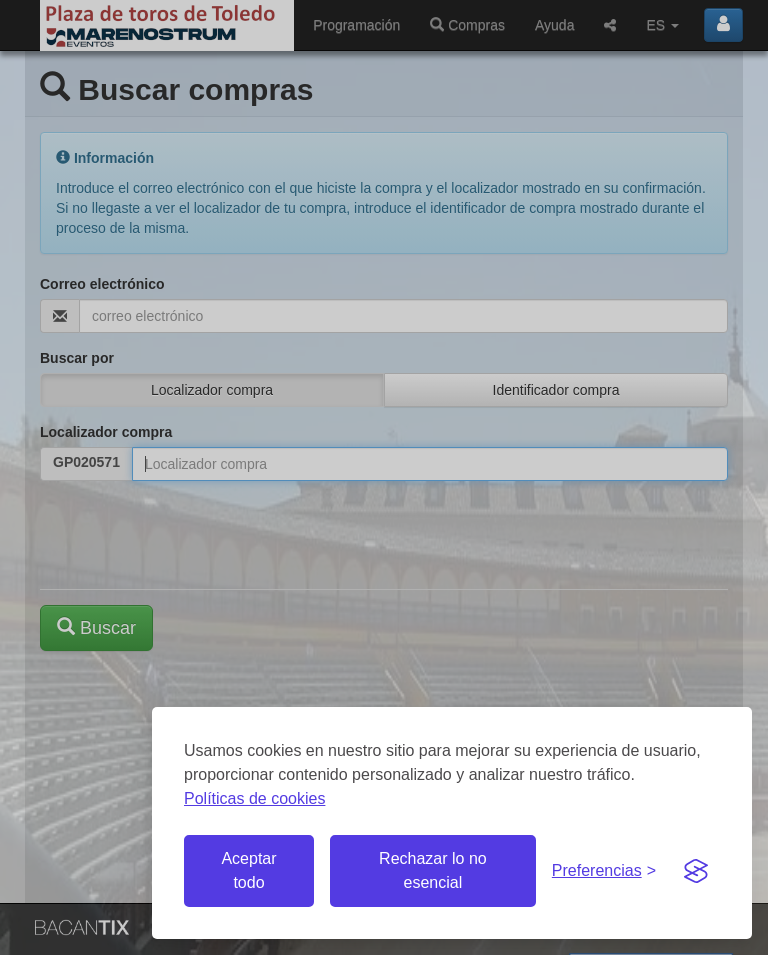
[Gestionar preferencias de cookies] (604, 871)
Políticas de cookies (254, 798)
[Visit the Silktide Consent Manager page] (696, 871)
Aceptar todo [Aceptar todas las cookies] (248, 870)
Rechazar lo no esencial (433, 870)
